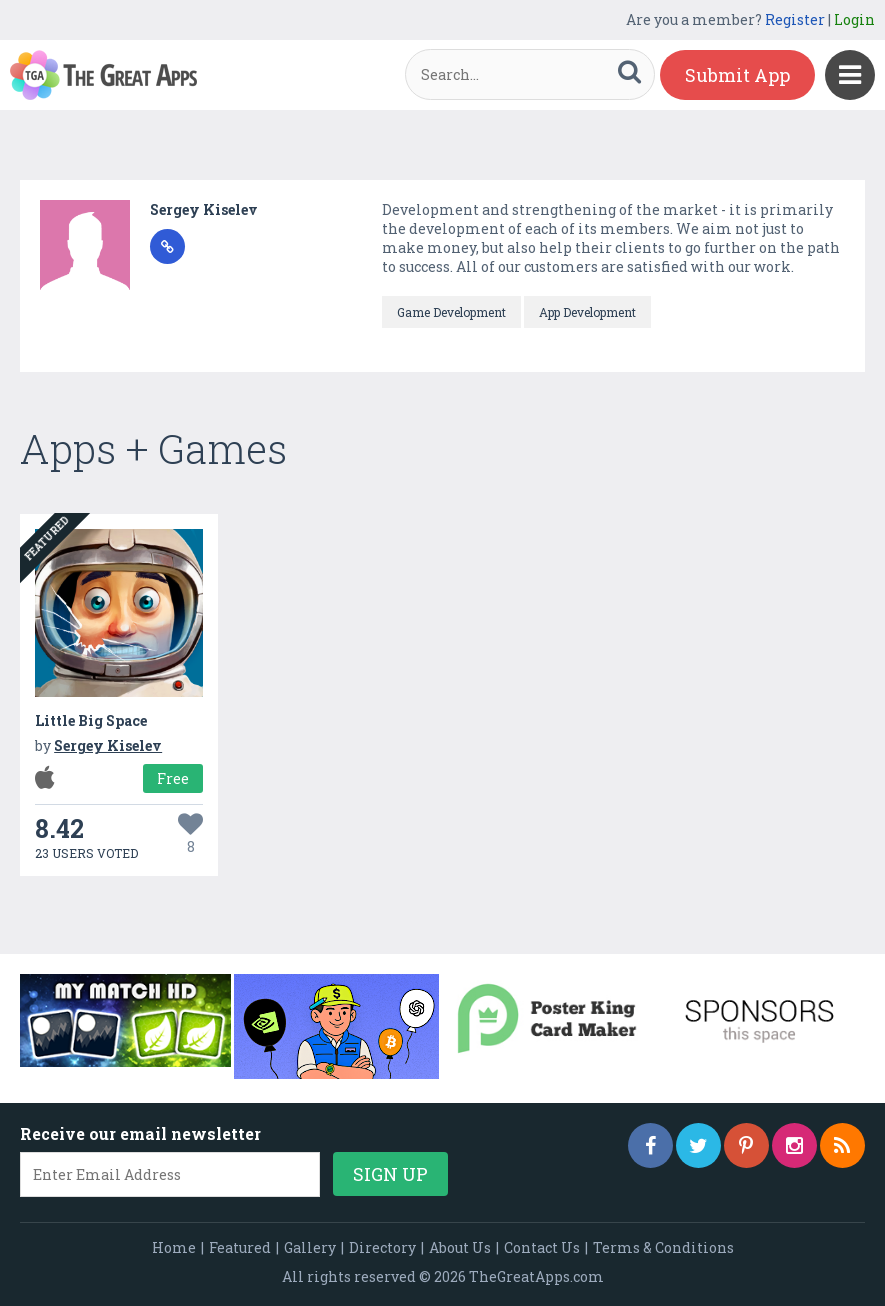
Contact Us (542, 1247)
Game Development (451, 312)
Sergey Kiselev (204, 209)
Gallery (310, 1247)
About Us (460, 1247)
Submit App (737, 75)
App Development (587, 312)
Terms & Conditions (663, 1247)
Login (854, 19)
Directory (382, 1247)
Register (795, 19)
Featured (240, 1247)
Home (174, 1247)
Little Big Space (91, 720)
